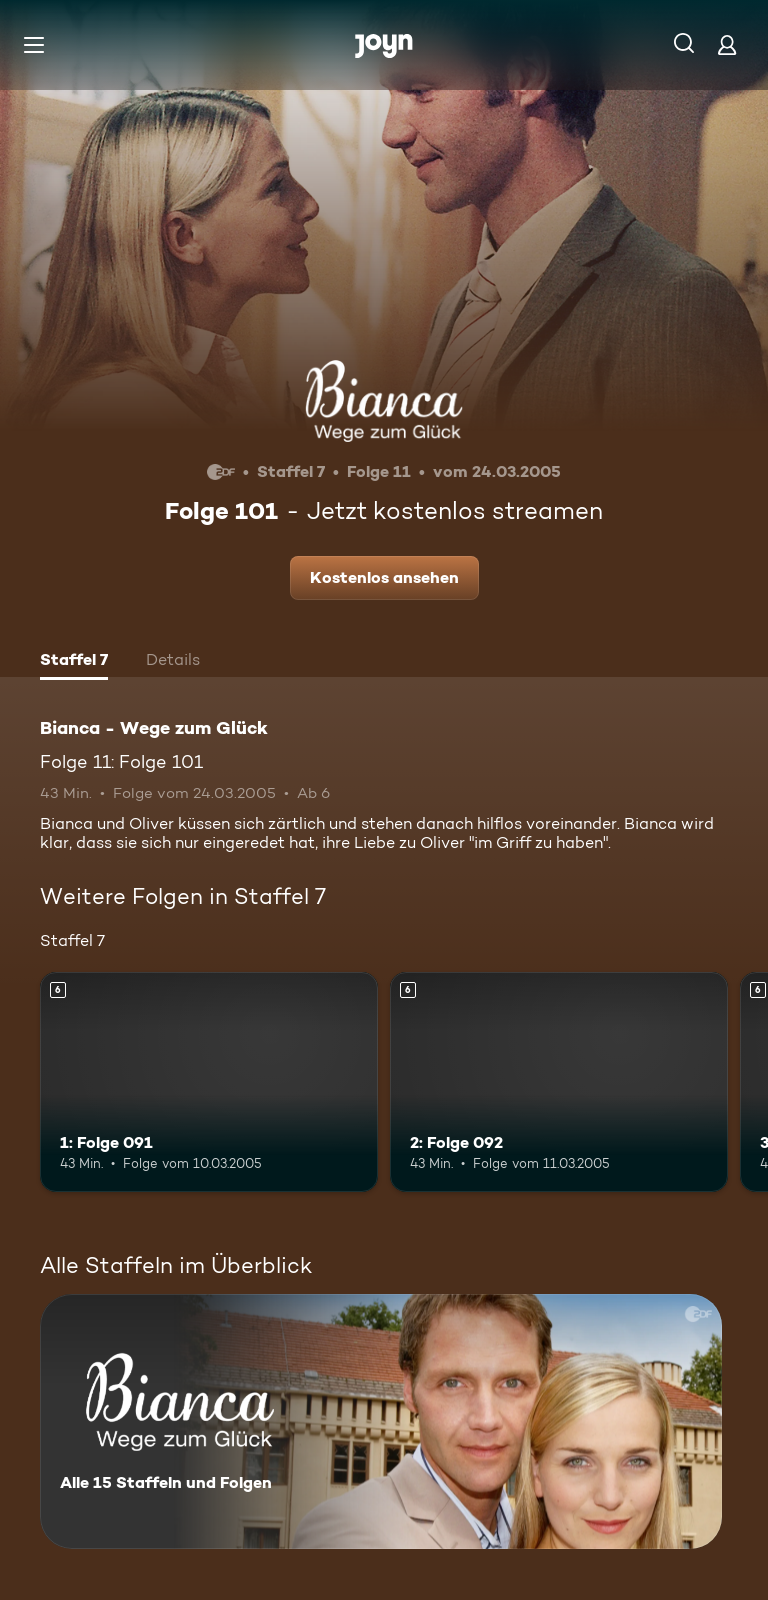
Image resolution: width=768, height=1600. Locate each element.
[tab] (74, 662)
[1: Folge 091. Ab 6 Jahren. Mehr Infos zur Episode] (209, 1082)
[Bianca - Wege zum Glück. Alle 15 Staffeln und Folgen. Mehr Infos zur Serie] (381, 1421)
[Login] (727, 44)
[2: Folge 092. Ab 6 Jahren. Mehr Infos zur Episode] (559, 1082)
